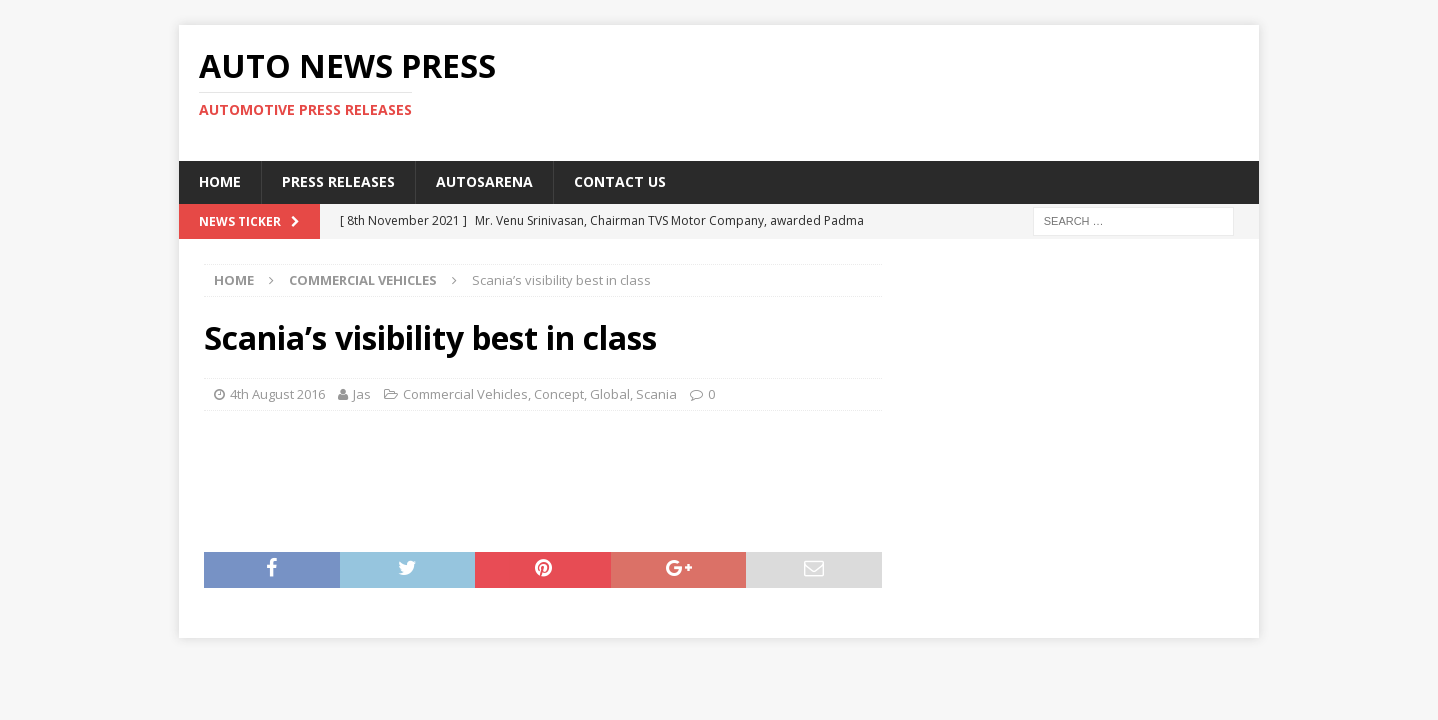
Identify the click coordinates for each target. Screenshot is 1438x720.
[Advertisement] (912, 90)
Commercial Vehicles (465, 394)
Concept (559, 394)
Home (220, 181)
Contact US (620, 181)
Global (610, 394)
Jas (362, 394)
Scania (656, 394)
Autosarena (484, 181)
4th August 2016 (277, 394)
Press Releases (338, 181)
